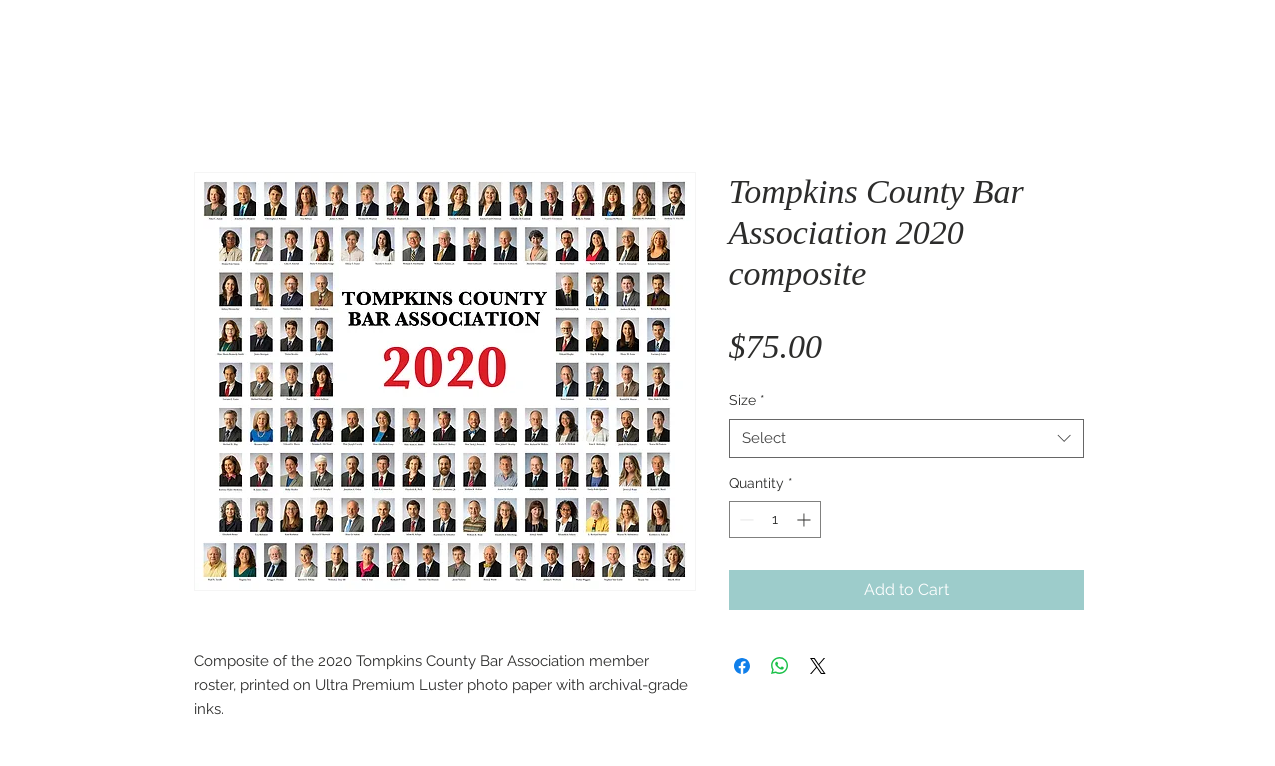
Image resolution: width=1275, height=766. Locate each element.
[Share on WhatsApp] (780, 666)
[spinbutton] (775, 519)
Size (747, 400)
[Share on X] (818, 666)
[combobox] (906, 438)
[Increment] (805, 519)
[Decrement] (744, 519)
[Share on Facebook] (742, 666)
